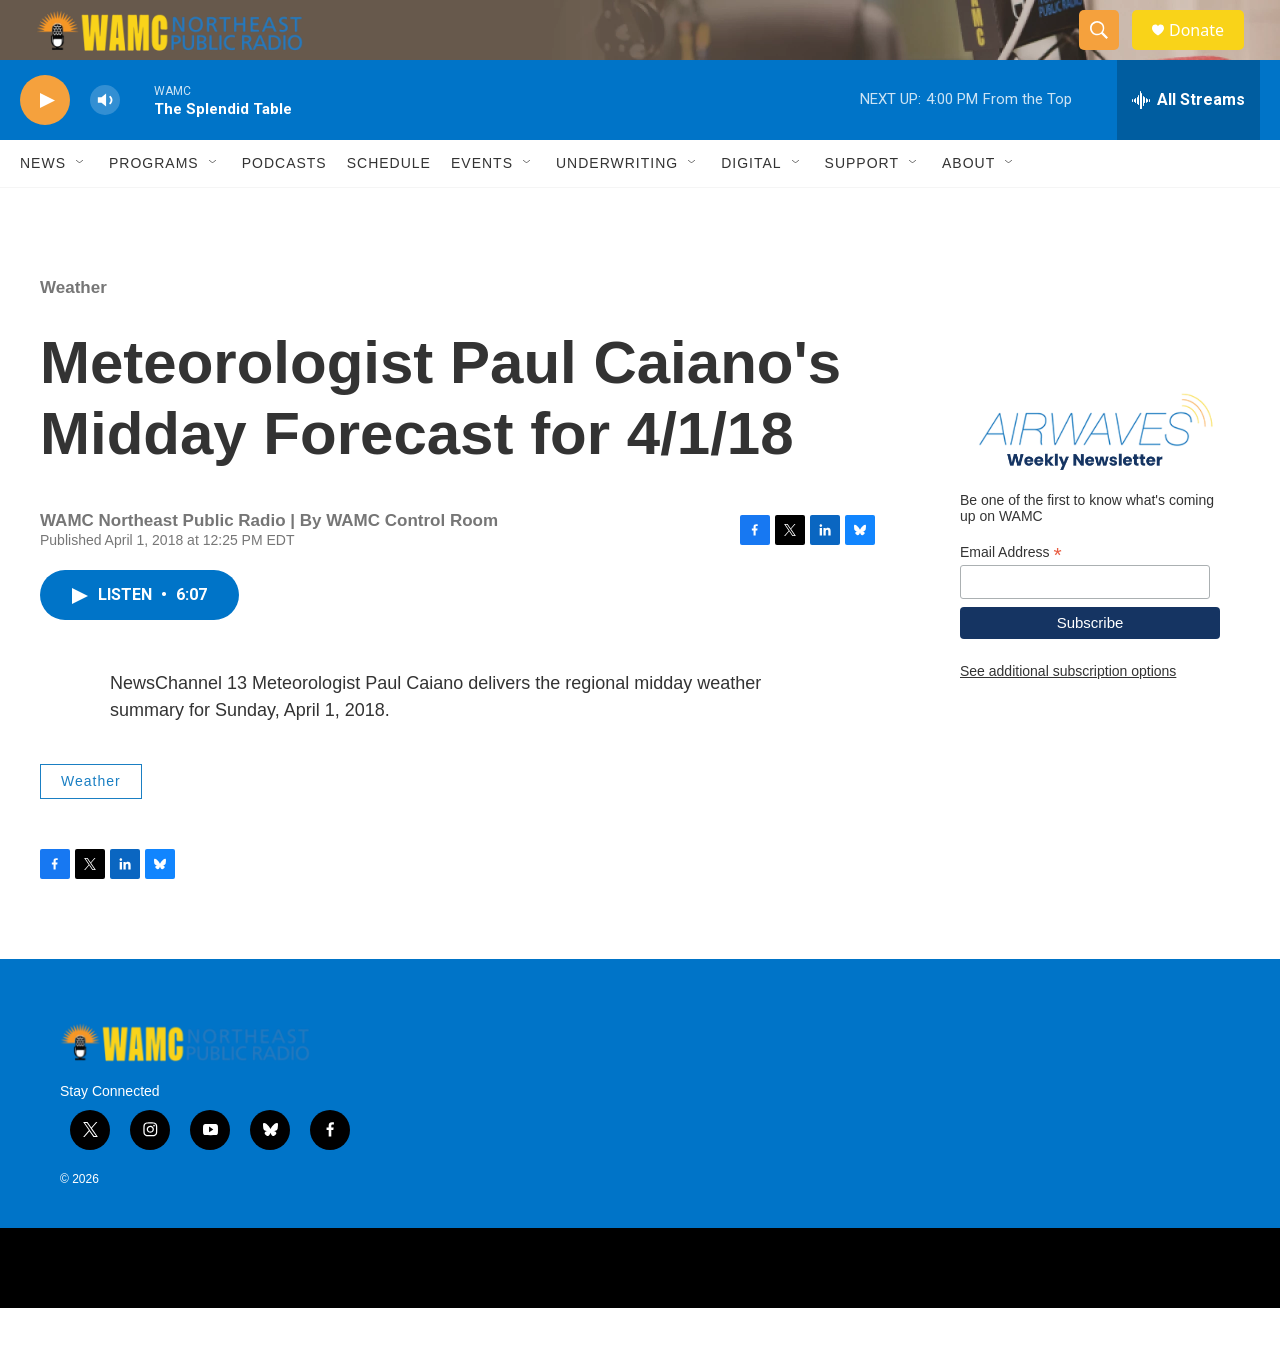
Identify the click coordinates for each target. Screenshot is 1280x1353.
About (968, 208)
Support (862, 208)
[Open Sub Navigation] (81, 208)
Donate (1209, 52)
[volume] (105, 145)
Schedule (389, 208)
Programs (154, 208)
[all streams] (1188, 145)
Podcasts (284, 208)
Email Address (1011, 597)
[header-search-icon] (1108, 53)
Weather (73, 332)
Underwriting (617, 208)
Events (482, 208)
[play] (45, 145)
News (43, 208)
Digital (751, 208)
